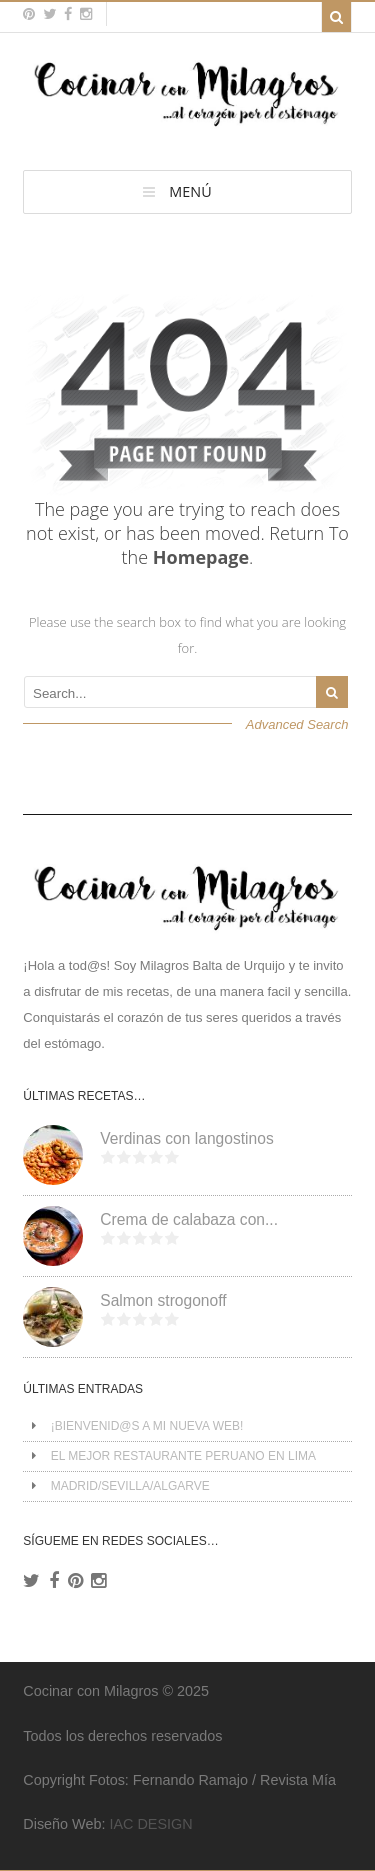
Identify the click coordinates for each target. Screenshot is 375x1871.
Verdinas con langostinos (186, 1138)
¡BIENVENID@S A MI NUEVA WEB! (147, 1426)
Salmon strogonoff (163, 1300)
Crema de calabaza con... (189, 1219)
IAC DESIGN (150, 1824)
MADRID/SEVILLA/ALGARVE (130, 1486)
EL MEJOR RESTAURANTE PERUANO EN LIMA (183, 1456)
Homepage (201, 557)
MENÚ (190, 191)
